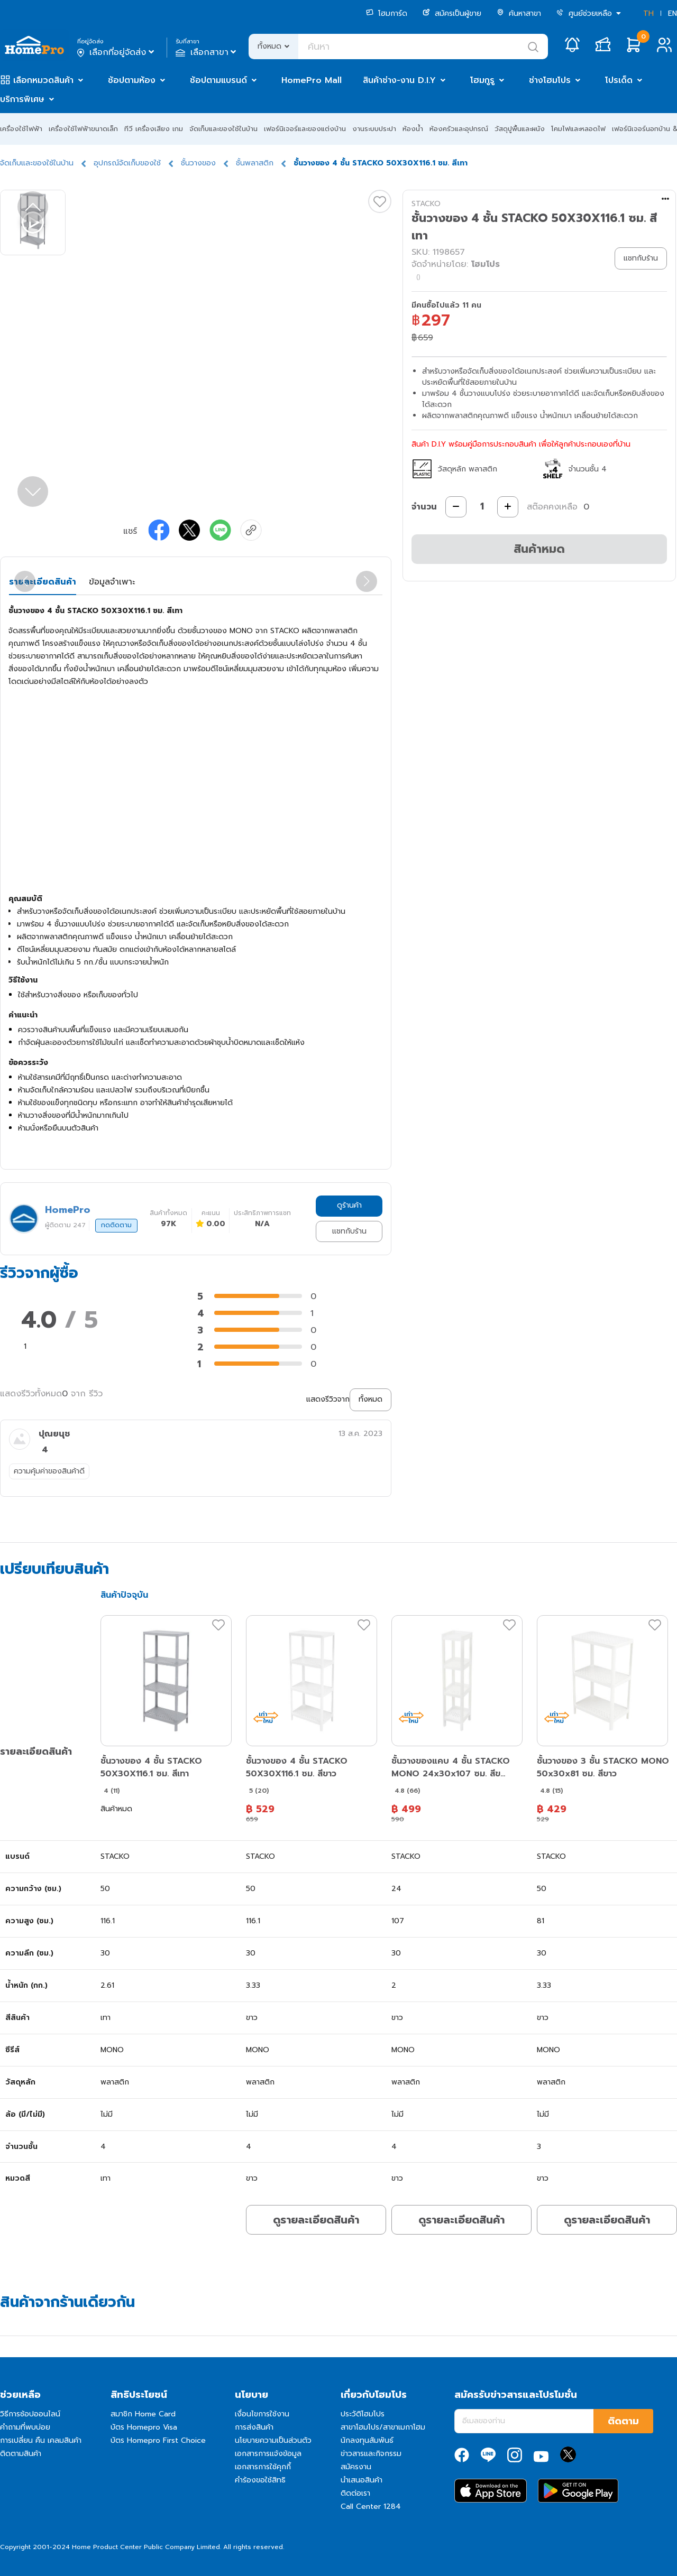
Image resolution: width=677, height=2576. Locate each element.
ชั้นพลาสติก (254, 163)
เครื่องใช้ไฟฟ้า (21, 129)
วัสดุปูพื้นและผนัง (520, 129)
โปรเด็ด (619, 80)
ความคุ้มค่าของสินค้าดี (49, 1471)
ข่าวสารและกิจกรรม (371, 2453)
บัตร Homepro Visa (144, 2427)
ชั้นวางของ (198, 163)
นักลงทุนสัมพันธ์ (367, 2440)
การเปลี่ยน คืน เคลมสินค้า (40, 2440)
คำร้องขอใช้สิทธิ (260, 2480)
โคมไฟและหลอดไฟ (578, 129)
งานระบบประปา (374, 129)
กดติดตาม (116, 1225)
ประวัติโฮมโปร (363, 2414)
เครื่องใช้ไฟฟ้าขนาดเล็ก (83, 129)
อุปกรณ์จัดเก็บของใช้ (127, 163)
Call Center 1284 (371, 2506)
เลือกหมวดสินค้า (43, 80)
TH (648, 13)
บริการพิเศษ (22, 99)
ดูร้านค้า (349, 1205)
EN (672, 13)
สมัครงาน (356, 2466)
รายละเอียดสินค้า (42, 582)
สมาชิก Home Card (143, 2414)
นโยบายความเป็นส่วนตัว (273, 2440)
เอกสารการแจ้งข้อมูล (268, 2453)
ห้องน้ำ (412, 129)
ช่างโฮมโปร (550, 80)
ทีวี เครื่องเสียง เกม (153, 129)
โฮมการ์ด (386, 13)
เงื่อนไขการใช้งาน (262, 2414)
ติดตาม (623, 2421)
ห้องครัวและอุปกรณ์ (458, 129)
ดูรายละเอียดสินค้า (316, 2220)
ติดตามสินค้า (20, 2453)
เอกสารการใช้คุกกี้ (263, 2466)
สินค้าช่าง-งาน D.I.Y (399, 80)
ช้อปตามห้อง (131, 80)
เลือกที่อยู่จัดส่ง (116, 52)
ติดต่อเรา (355, 2493)
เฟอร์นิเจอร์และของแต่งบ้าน (305, 129)
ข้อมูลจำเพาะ (112, 582)
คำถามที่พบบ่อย (25, 2427)
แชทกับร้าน (349, 1231)
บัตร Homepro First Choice (158, 2440)
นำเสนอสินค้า (361, 2480)
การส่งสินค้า (254, 2427)
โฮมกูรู (482, 80)
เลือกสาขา (207, 52)
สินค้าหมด (539, 549)
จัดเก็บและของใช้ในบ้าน (223, 129)
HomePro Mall (311, 80)
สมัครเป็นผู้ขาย (452, 13)
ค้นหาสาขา (519, 13)
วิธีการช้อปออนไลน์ (30, 2414)
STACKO (426, 203)
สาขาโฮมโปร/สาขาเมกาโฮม (383, 2427)
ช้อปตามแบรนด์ (218, 80)
